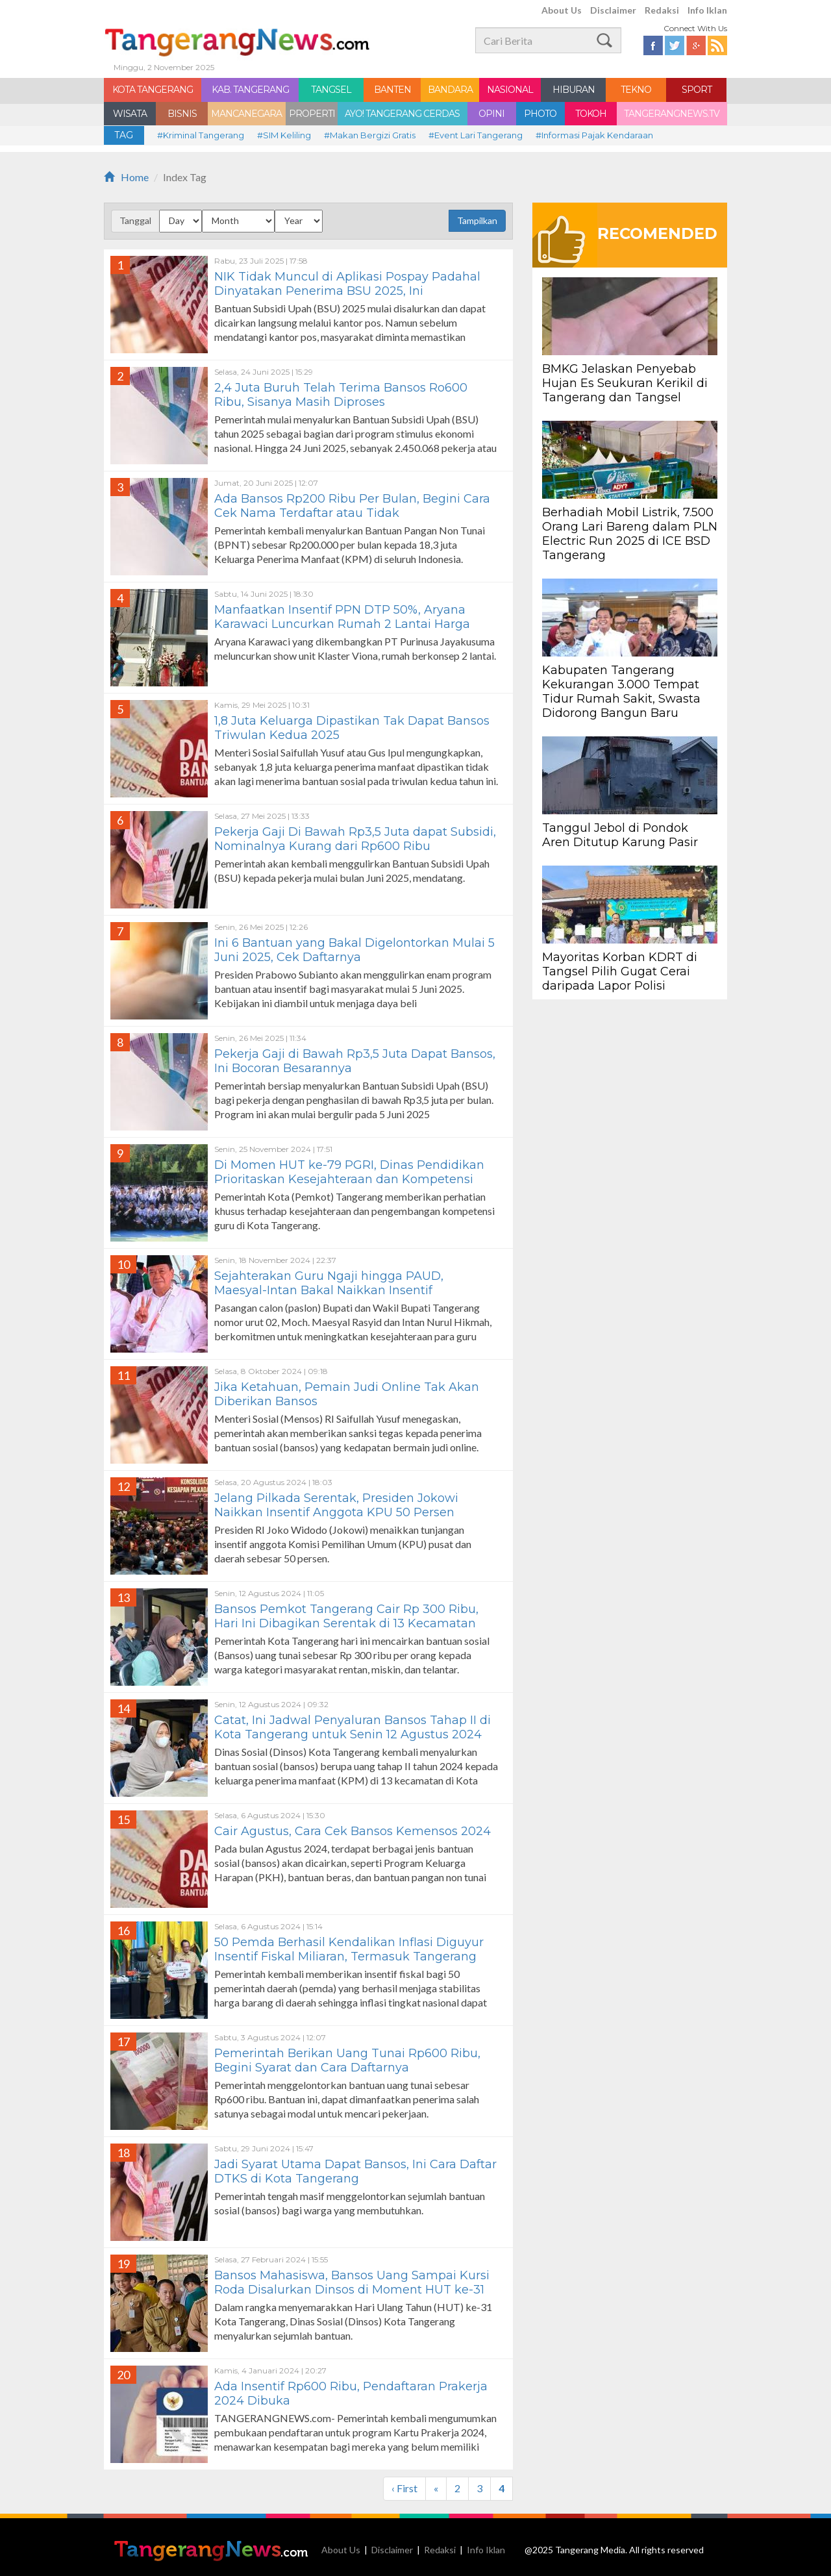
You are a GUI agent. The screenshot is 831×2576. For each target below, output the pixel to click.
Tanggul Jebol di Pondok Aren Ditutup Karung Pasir (620, 835)
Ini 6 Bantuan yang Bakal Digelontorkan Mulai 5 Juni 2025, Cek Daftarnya (354, 950)
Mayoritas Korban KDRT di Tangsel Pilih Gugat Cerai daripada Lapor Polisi (619, 971)
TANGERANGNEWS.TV (671, 113)
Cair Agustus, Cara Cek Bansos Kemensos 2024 (352, 1831)
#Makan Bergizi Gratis (370, 135)
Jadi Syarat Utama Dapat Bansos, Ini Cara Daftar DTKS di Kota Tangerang (355, 2171)
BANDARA (450, 89)
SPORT (697, 89)
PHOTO (540, 113)
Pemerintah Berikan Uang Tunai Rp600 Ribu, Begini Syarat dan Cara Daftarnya (347, 2060)
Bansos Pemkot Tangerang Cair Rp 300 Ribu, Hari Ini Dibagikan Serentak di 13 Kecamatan (346, 1616)
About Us (561, 10)
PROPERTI (312, 113)
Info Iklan (707, 10)
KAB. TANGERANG (250, 89)
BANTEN (392, 89)
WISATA (130, 113)
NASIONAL (510, 89)
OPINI (491, 113)
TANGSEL (331, 89)
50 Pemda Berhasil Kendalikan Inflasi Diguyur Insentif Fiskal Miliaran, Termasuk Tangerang (349, 1949)
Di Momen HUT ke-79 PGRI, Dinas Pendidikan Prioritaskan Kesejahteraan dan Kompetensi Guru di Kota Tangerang (349, 1179)
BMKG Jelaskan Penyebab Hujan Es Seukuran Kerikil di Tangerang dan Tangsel (625, 383)
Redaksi (662, 10)
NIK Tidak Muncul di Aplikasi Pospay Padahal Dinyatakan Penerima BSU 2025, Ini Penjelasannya (347, 290)
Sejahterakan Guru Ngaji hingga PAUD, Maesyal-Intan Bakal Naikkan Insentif (328, 1283)
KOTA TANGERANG (152, 89)
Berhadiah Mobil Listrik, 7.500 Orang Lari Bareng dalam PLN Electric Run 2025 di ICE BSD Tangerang (629, 533)
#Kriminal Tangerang (200, 135)
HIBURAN (573, 89)
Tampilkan (477, 220)
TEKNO (636, 89)
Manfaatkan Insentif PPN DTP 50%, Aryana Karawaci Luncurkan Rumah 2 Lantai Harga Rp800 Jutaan (342, 624)
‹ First (404, 2488)
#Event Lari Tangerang (475, 135)
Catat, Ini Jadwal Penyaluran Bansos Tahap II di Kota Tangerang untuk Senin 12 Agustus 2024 (352, 1727)
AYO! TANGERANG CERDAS (402, 113)
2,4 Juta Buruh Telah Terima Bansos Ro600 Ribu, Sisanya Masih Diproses (340, 395)
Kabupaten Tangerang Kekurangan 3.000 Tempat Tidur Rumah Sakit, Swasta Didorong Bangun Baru (621, 691)
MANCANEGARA (246, 113)
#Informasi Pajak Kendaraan (594, 135)
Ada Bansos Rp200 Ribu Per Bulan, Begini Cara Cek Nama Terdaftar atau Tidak (352, 506)
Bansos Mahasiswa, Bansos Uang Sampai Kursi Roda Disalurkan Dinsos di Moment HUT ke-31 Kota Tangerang (352, 2289)
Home (126, 177)
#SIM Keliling (284, 135)
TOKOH (590, 113)
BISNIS (182, 113)
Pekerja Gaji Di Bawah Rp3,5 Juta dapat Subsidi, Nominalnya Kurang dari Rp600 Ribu (355, 839)
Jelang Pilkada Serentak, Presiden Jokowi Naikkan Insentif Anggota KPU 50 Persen (336, 1505)
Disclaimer (613, 10)
